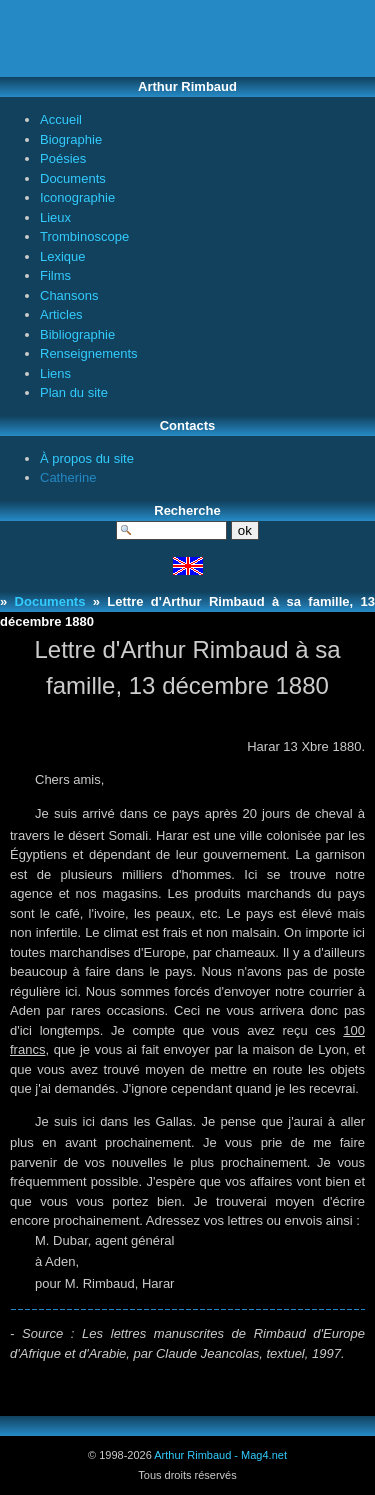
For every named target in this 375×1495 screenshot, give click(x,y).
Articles (61, 314)
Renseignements (89, 353)
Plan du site (74, 392)
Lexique (63, 256)
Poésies (63, 158)
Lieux (55, 217)
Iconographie (77, 197)
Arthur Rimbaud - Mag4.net (220, 1455)
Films (55, 275)
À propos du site (87, 458)
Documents (73, 178)
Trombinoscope (84, 236)
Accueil (61, 119)
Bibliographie (77, 334)
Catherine (68, 477)
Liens (55, 373)
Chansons (69, 295)
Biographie (71, 139)
